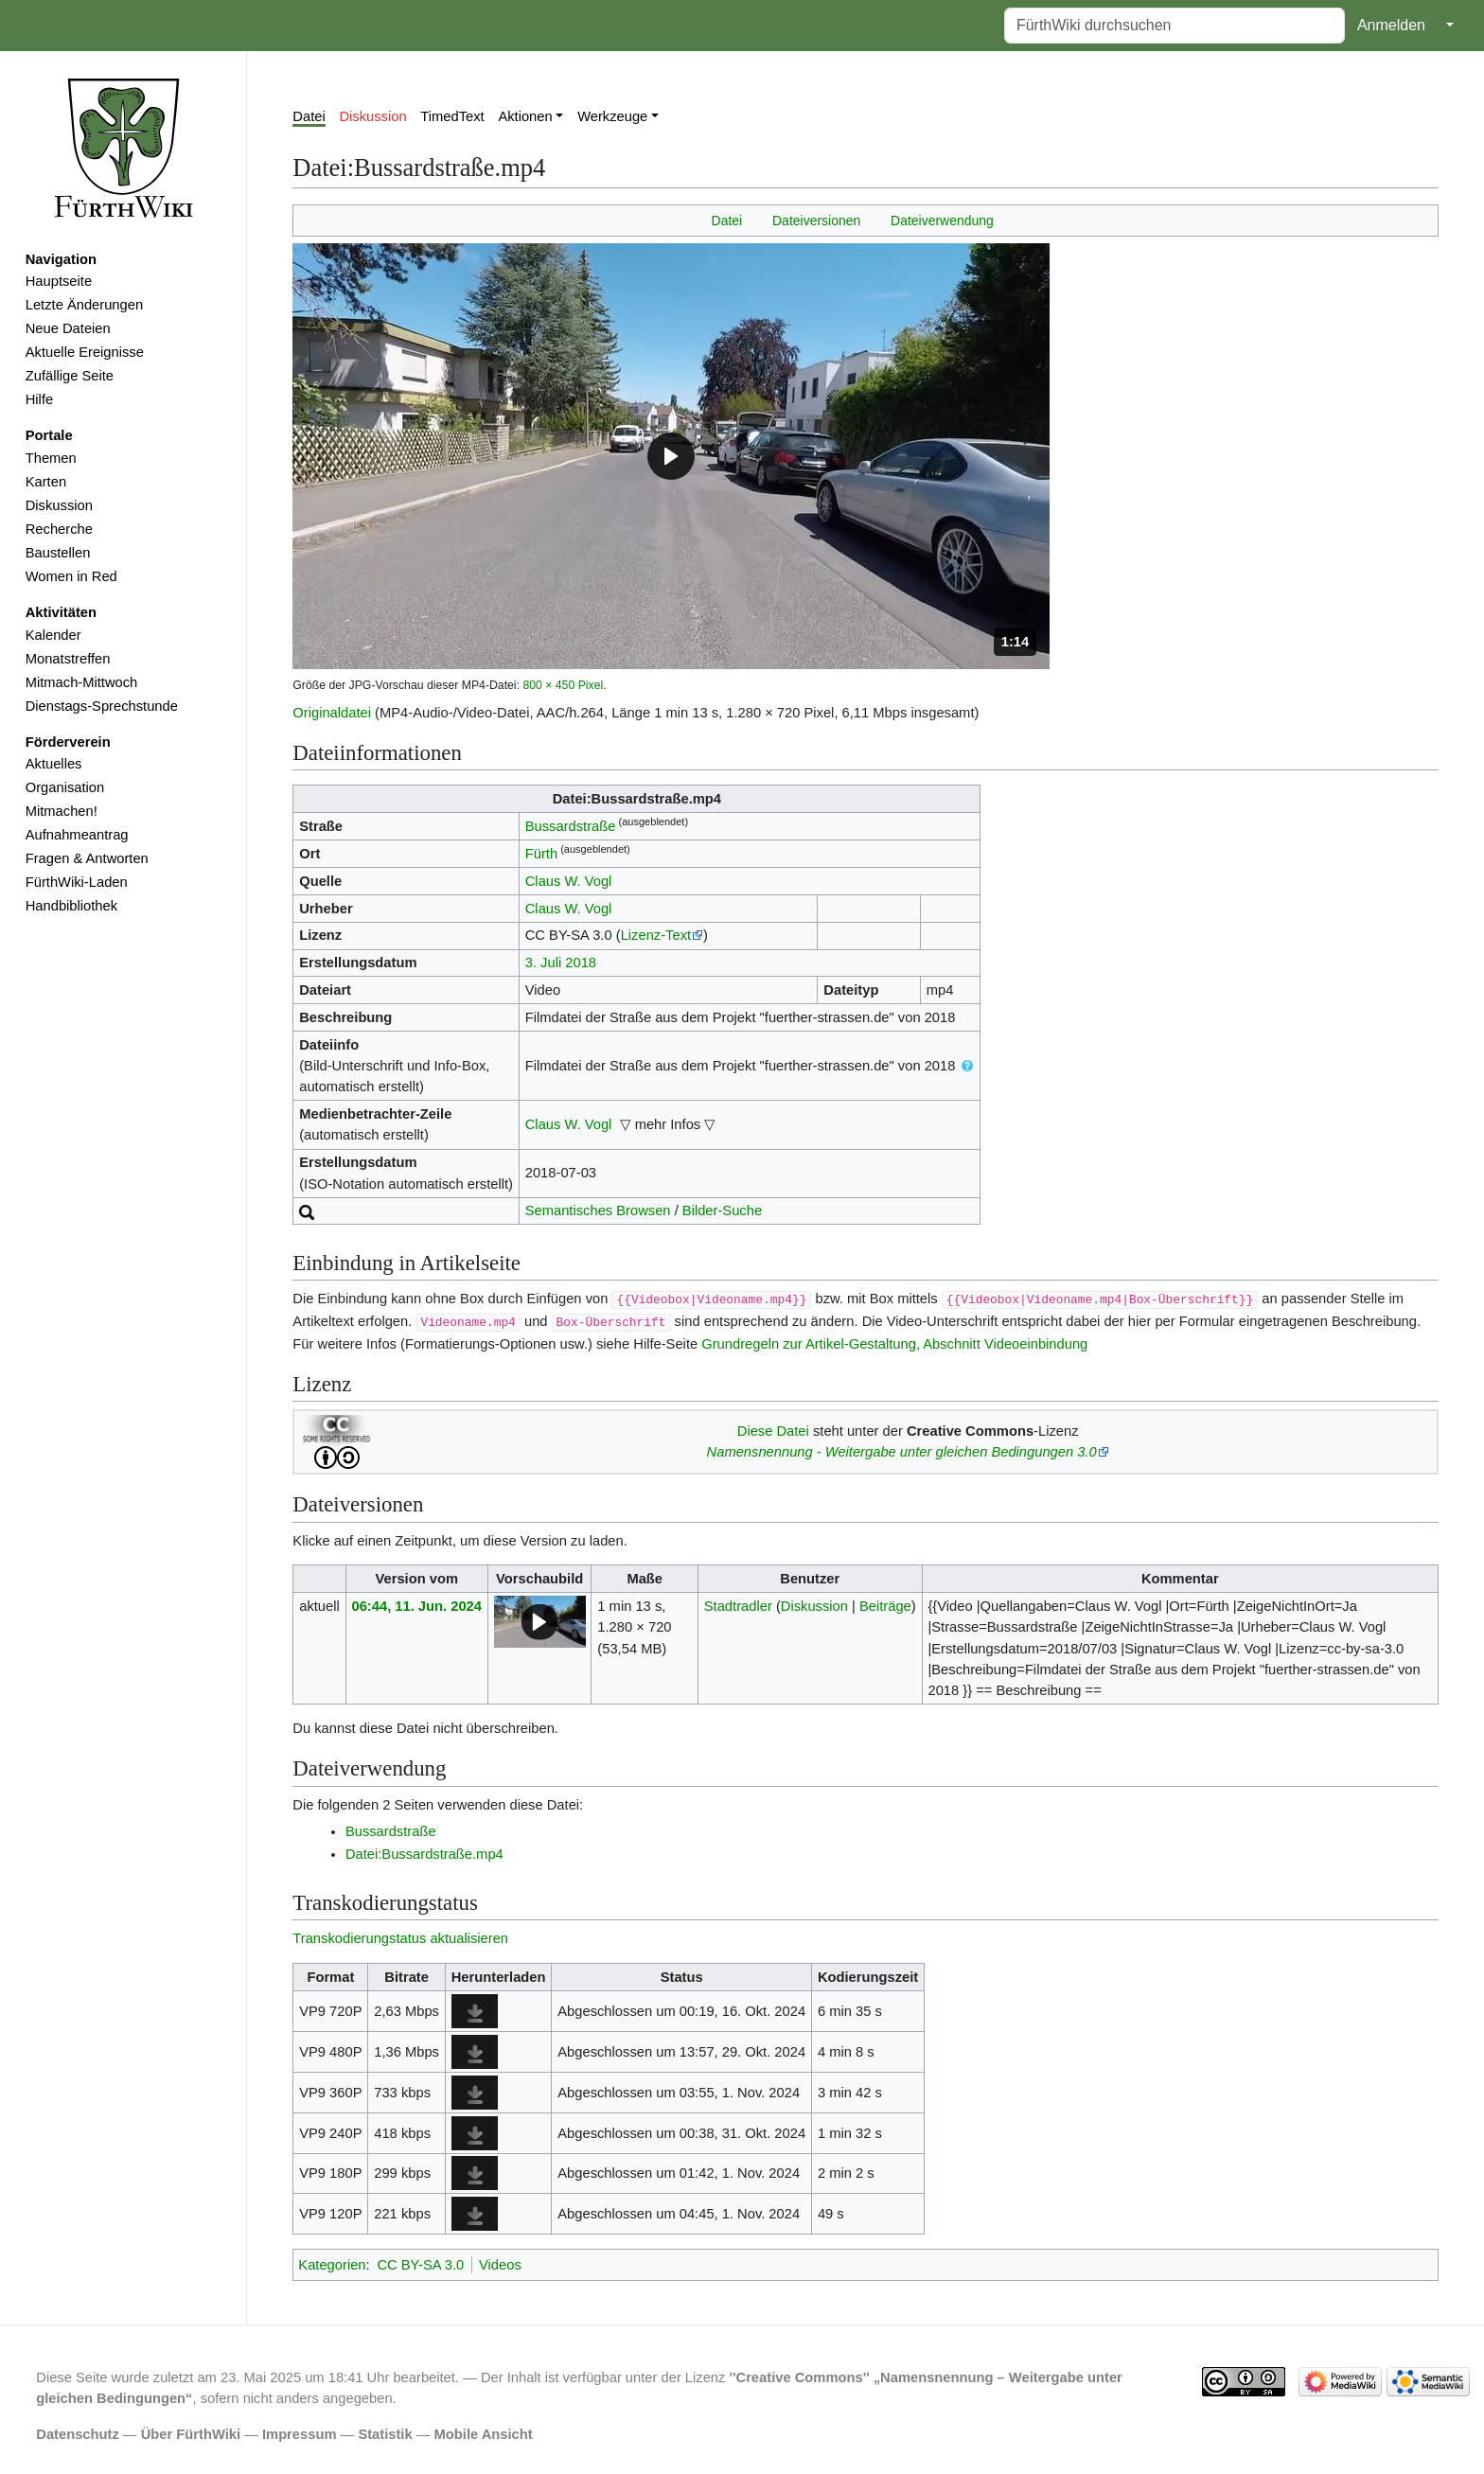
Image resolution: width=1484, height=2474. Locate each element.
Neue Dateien (68, 328)
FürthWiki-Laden (77, 882)
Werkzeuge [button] (612, 116)
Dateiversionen (816, 220)
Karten (46, 481)
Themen (51, 458)
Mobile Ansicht (483, 2434)
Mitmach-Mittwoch (82, 682)
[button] (671, 456)
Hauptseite (59, 281)
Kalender (53, 635)
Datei (308, 116)
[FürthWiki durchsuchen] (1174, 26)
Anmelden (1391, 25)
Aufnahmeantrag (77, 834)
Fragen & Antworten (87, 858)
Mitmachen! (61, 811)
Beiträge (885, 1606)
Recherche (59, 529)
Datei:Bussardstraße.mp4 (424, 1854)
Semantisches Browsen (598, 1210)
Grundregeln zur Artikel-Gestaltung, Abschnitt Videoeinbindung (894, 1344)
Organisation (65, 787)
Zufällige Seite (70, 375)
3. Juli (543, 962)
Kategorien (331, 2264)
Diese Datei (773, 1431)
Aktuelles (54, 763)
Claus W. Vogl (568, 881)
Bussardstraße (570, 826)
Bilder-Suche (722, 1210)
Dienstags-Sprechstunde (102, 706)
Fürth (541, 853)
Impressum (299, 2434)
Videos (500, 2264)
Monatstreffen (68, 658)
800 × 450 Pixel (562, 685)
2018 (580, 962)
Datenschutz (77, 2434)
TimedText (452, 116)
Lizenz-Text (656, 935)
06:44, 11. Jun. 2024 (417, 1606)
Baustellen (58, 552)
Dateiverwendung (942, 220)
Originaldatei (331, 712)
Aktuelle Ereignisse (85, 352)
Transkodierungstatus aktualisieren (400, 1938)
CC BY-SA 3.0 (420, 2264)
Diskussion (59, 505)
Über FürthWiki (190, 2434)
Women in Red (71, 576)
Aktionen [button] (525, 116)
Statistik (385, 2434)
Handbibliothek (71, 905)
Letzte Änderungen (84, 304)
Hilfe (39, 399)
